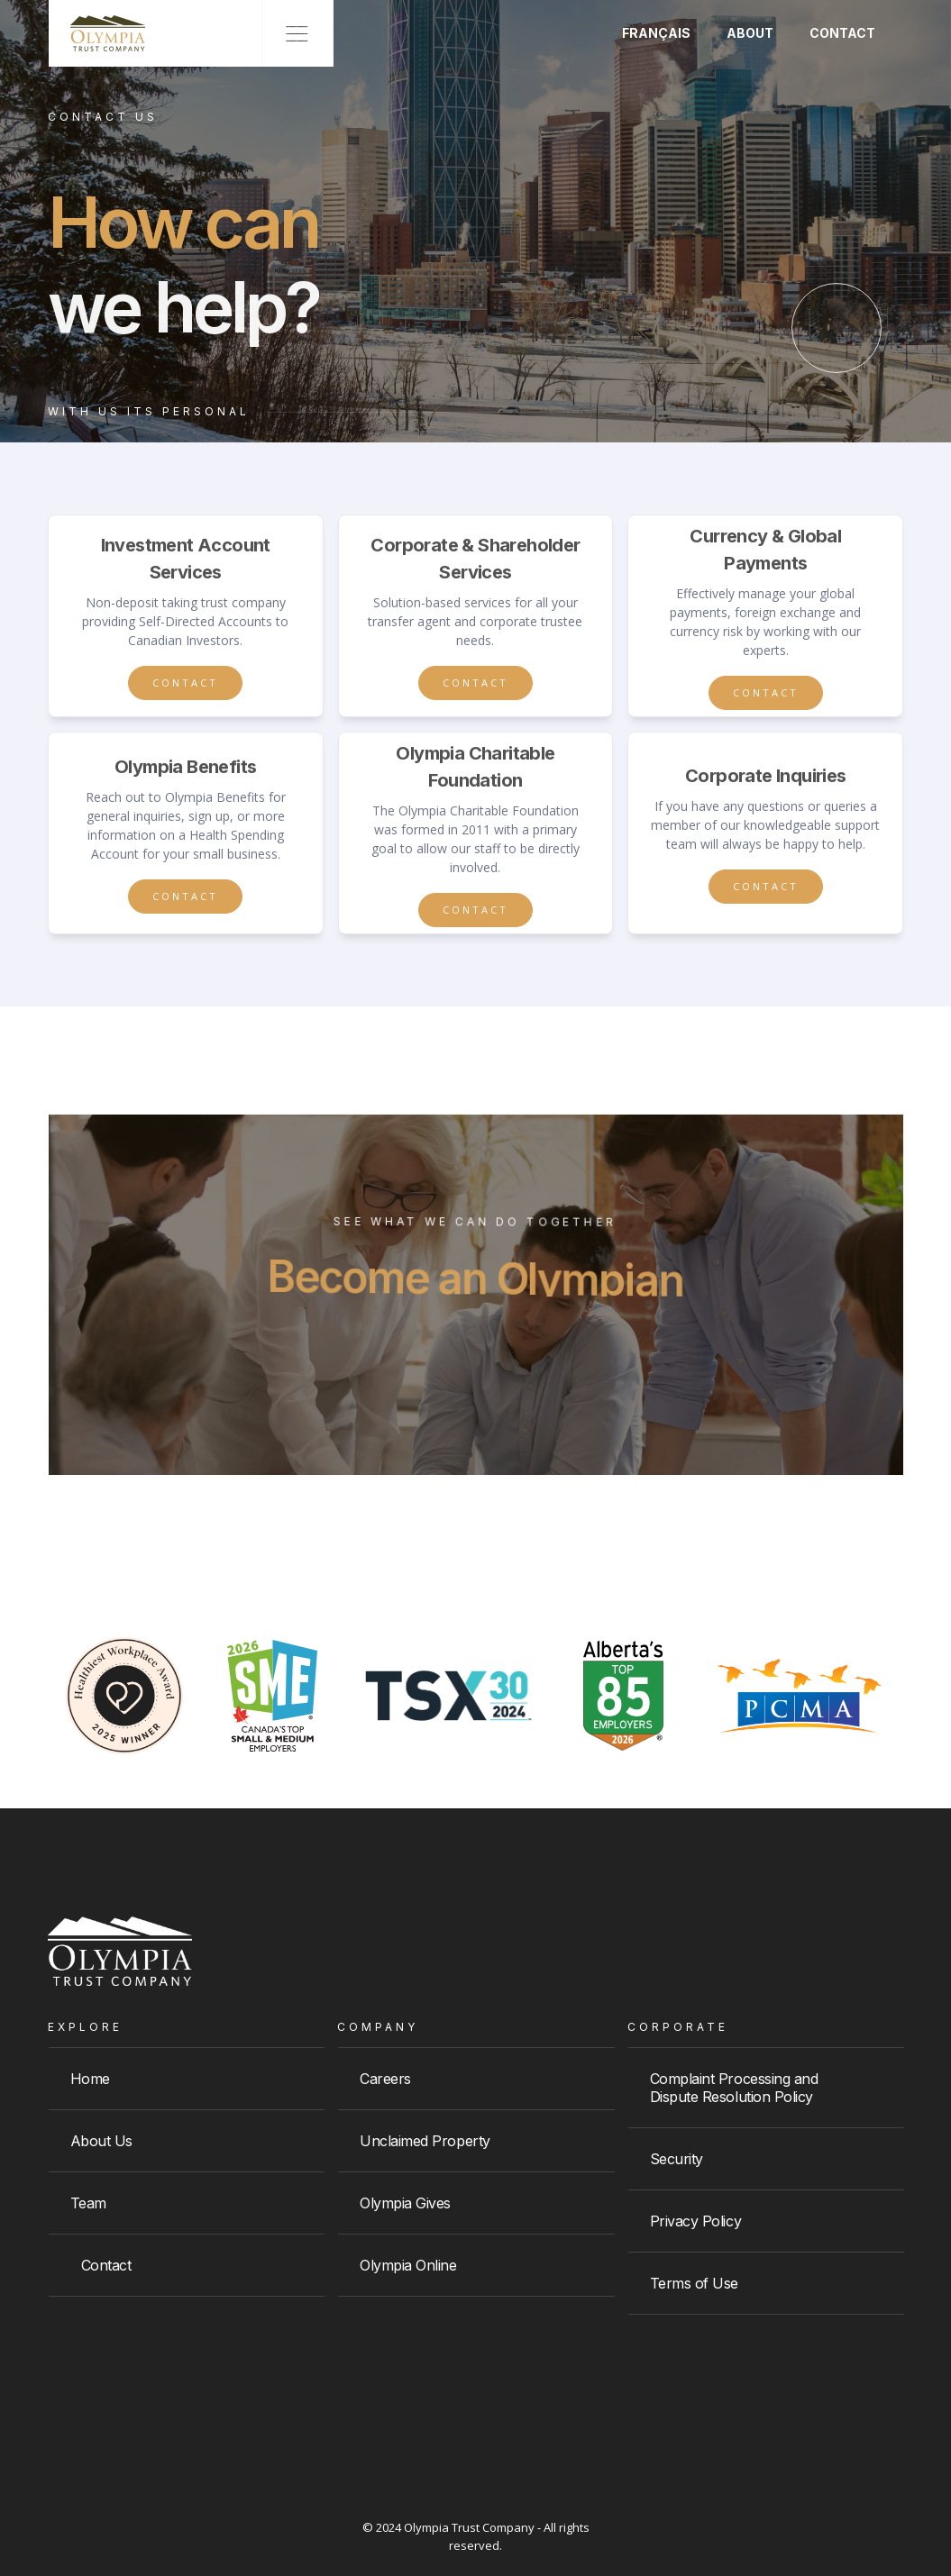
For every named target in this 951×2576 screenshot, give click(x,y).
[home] (97, 33)
